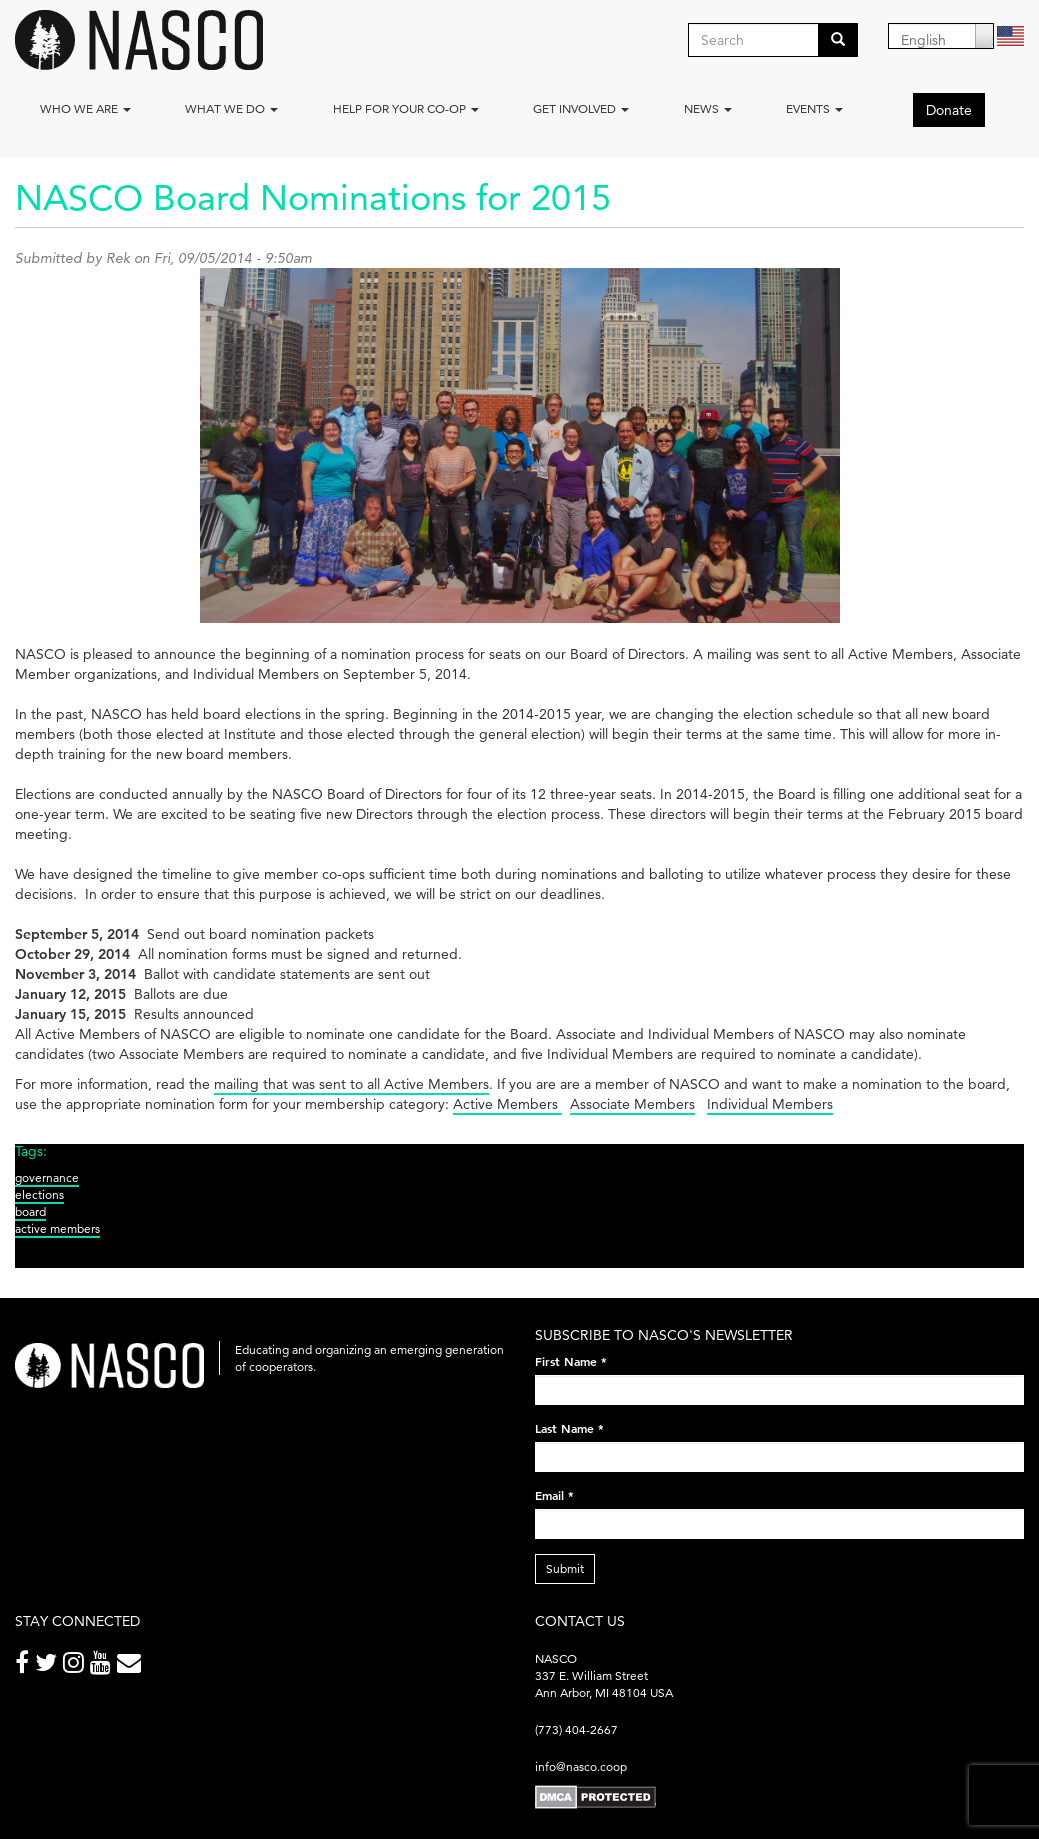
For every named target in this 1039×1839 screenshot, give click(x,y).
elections (39, 1194)
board (30, 1211)
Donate (949, 110)
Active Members (507, 1104)
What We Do (231, 108)
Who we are (85, 108)
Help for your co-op (406, 108)
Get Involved (581, 108)
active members (57, 1228)
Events (814, 108)
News (708, 108)
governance (47, 1177)
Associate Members (632, 1104)
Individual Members (770, 1104)
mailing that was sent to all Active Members (351, 1084)
